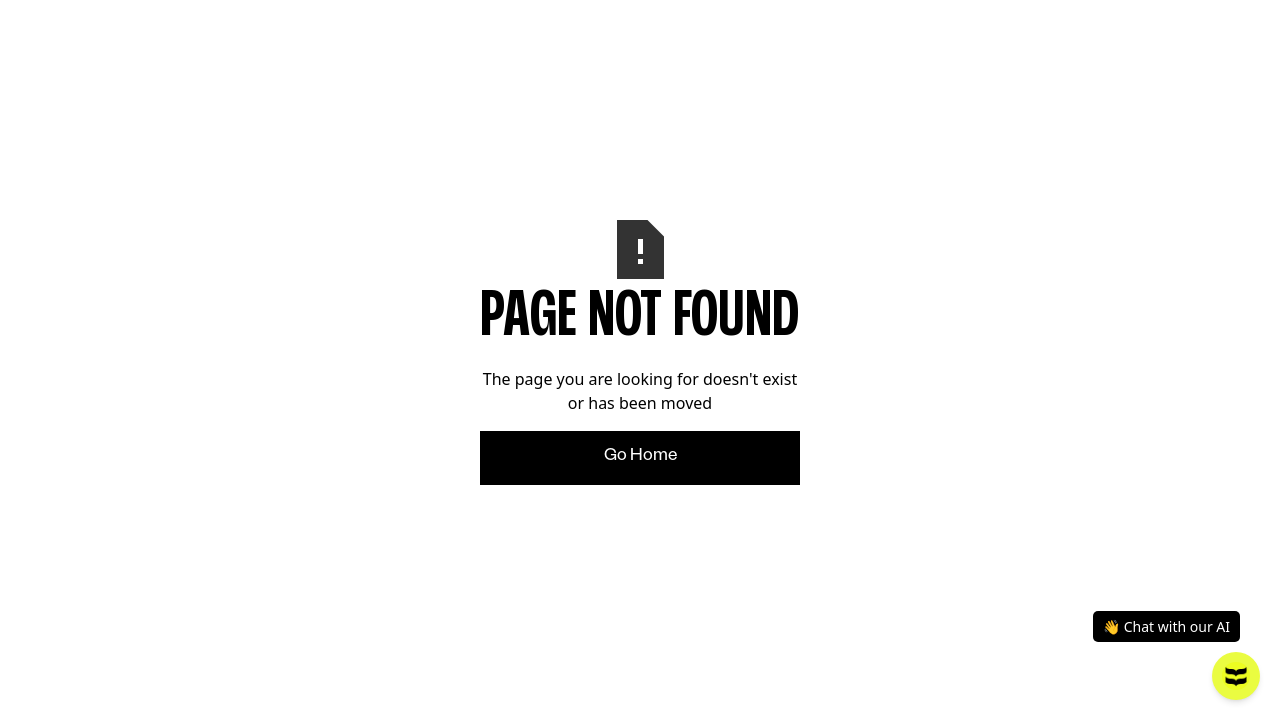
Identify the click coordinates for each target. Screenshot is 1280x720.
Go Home (640, 457)
